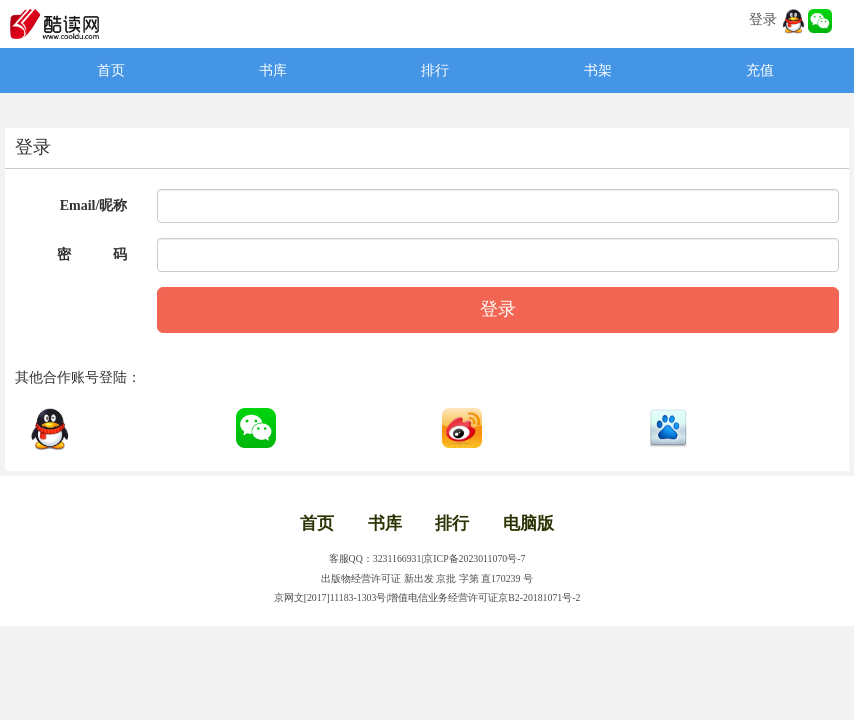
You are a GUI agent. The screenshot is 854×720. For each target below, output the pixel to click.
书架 (598, 70)
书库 (273, 70)
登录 (763, 19)
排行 (435, 70)
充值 (760, 70)
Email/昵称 (94, 205)
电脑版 (528, 523)
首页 (111, 70)
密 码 (92, 254)
